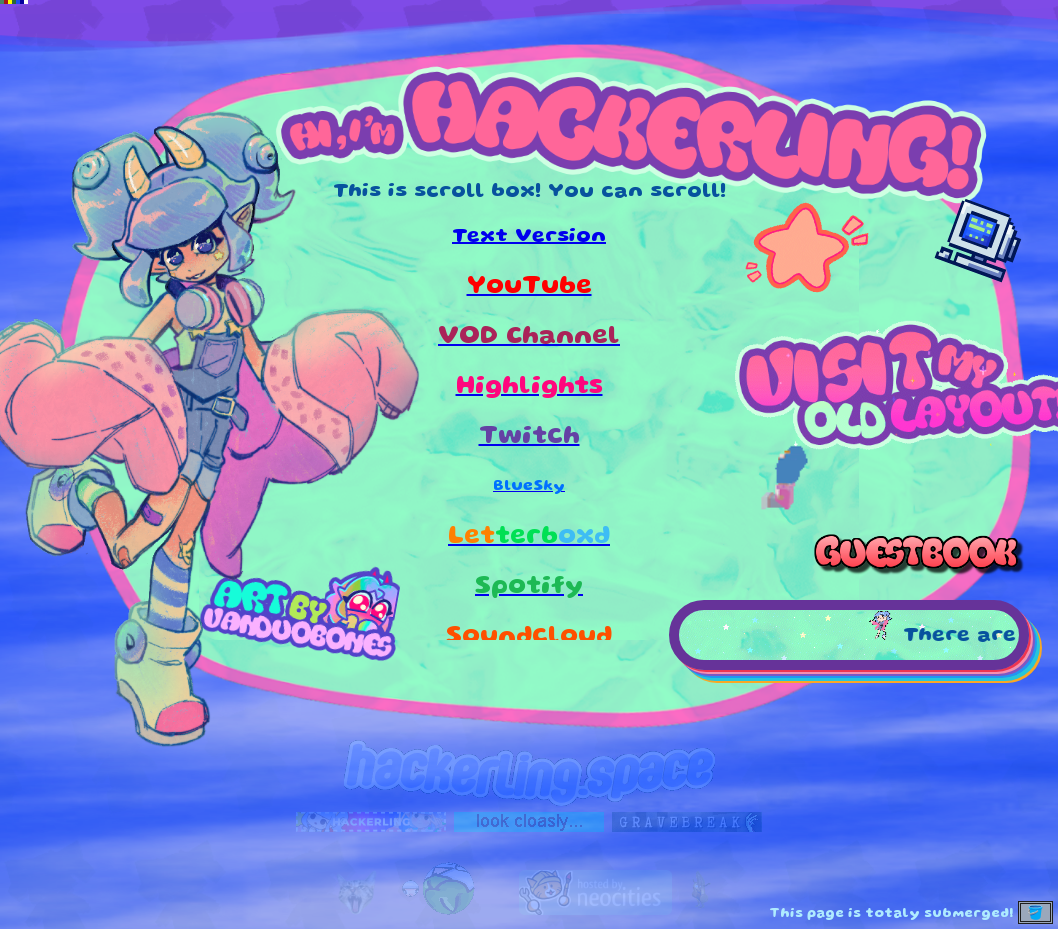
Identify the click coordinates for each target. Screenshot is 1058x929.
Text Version (529, 237)
